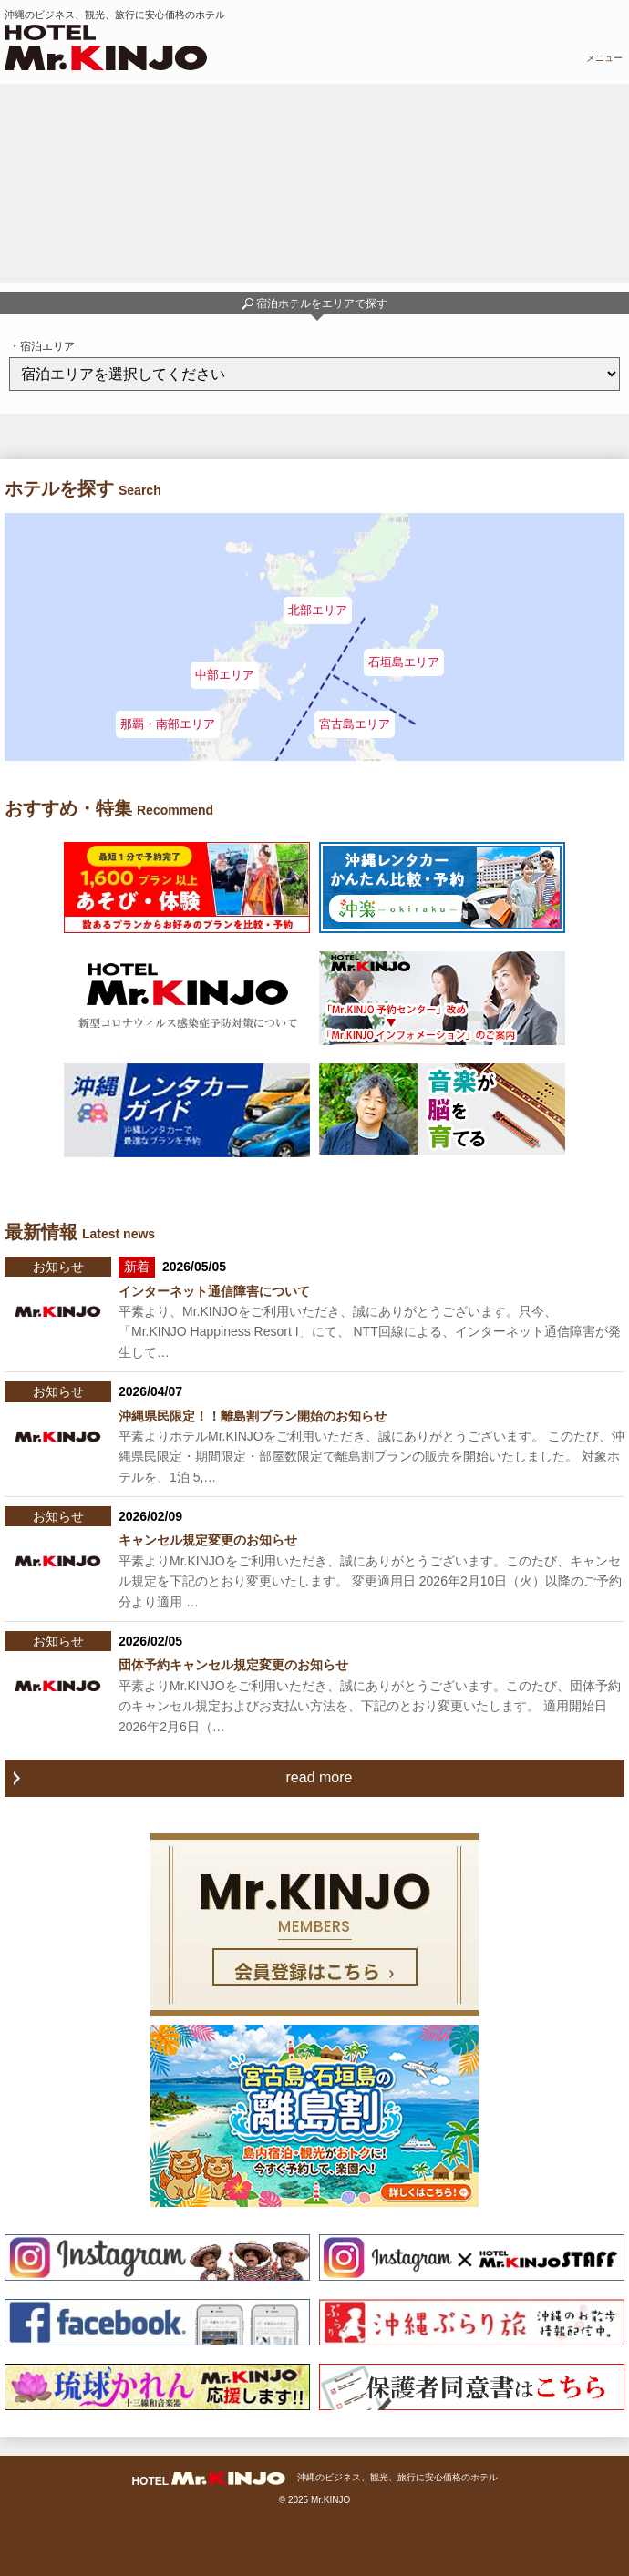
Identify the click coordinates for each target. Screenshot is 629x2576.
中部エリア (224, 675)
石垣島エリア (403, 662)
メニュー (604, 58)
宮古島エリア (354, 724)
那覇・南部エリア (167, 724)
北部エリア (317, 610)
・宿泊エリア (42, 346)
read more (319, 1777)
